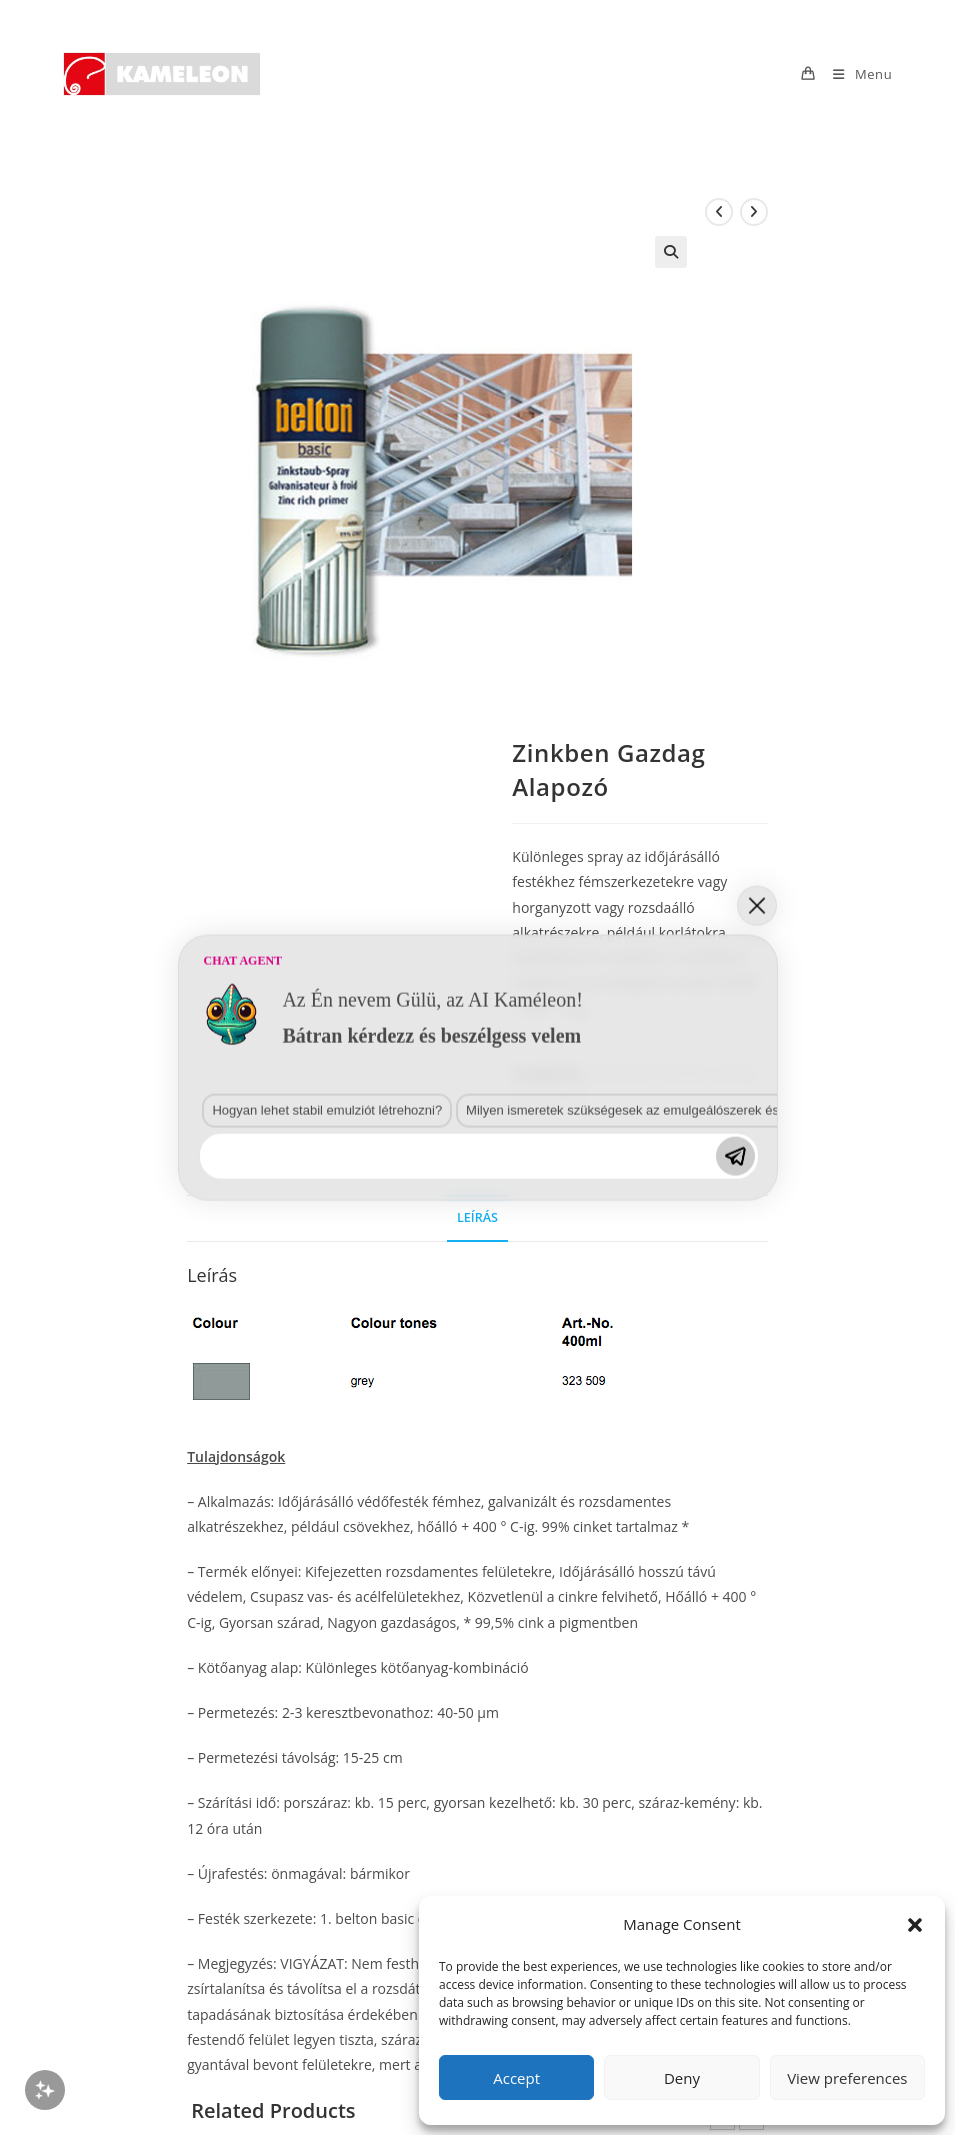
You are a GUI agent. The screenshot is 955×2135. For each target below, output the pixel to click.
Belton (570, 1096)
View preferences (847, 2078)
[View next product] (754, 212)
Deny (682, 2078)
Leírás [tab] (477, 1217)
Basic (527, 1096)
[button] (915, 1925)
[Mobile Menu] (855, 74)
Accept (516, 2078)
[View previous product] (719, 212)
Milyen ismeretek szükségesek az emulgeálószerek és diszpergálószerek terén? (379, 1633)
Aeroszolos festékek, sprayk (670, 1073)
